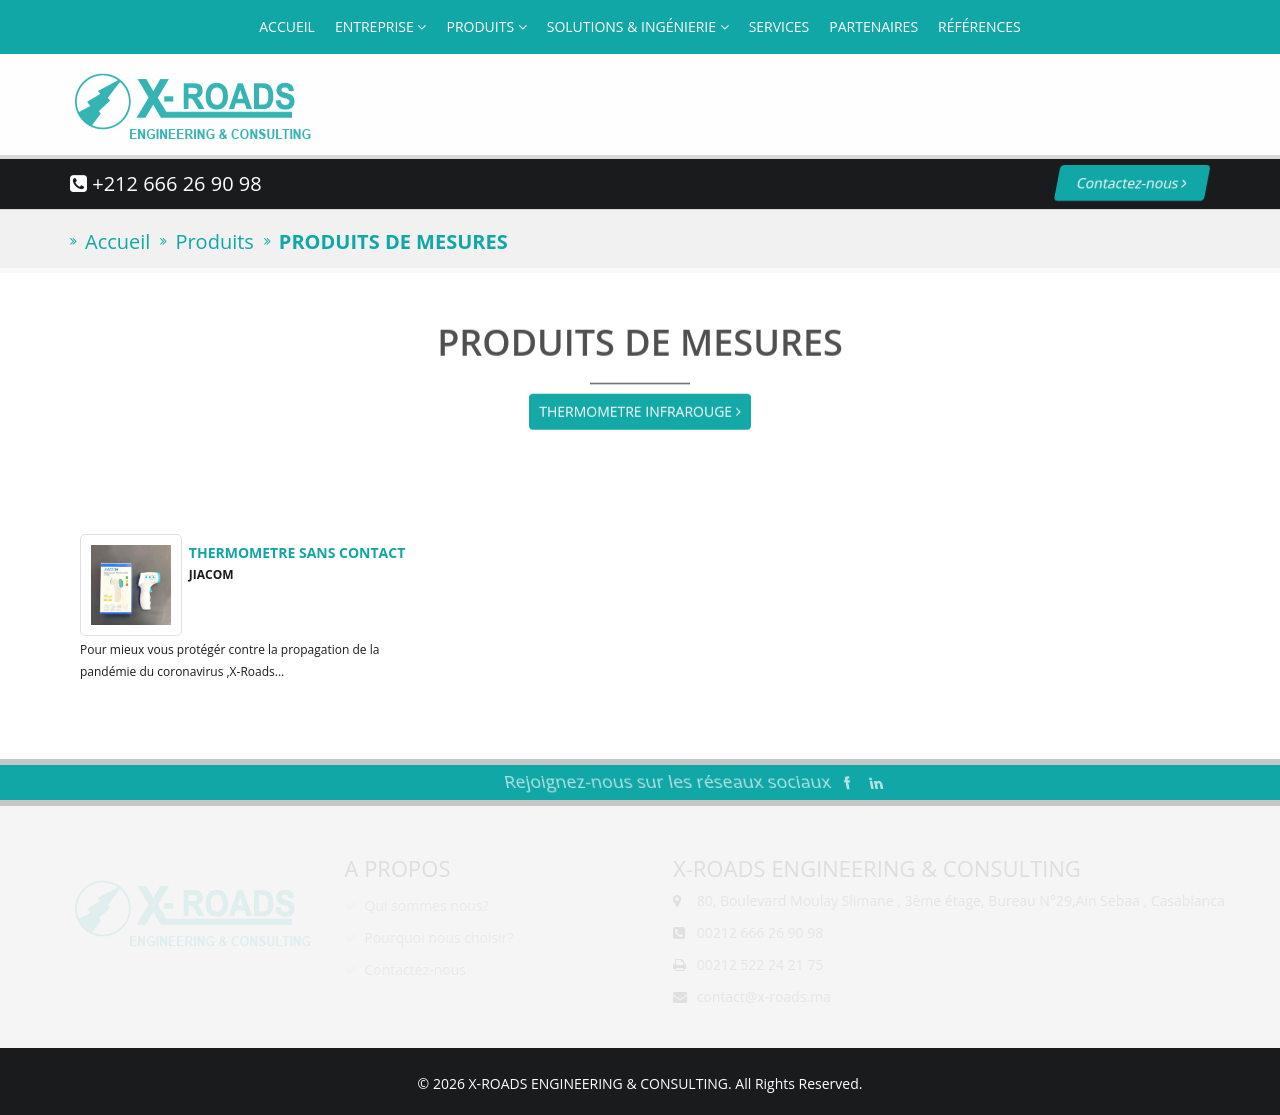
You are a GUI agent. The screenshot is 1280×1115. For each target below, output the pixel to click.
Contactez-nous (1116, 182)
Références (979, 26)
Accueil (287, 26)
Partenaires (873, 26)
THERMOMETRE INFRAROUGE (640, 410)
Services (779, 26)
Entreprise (381, 26)
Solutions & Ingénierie (638, 26)
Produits (486, 26)
